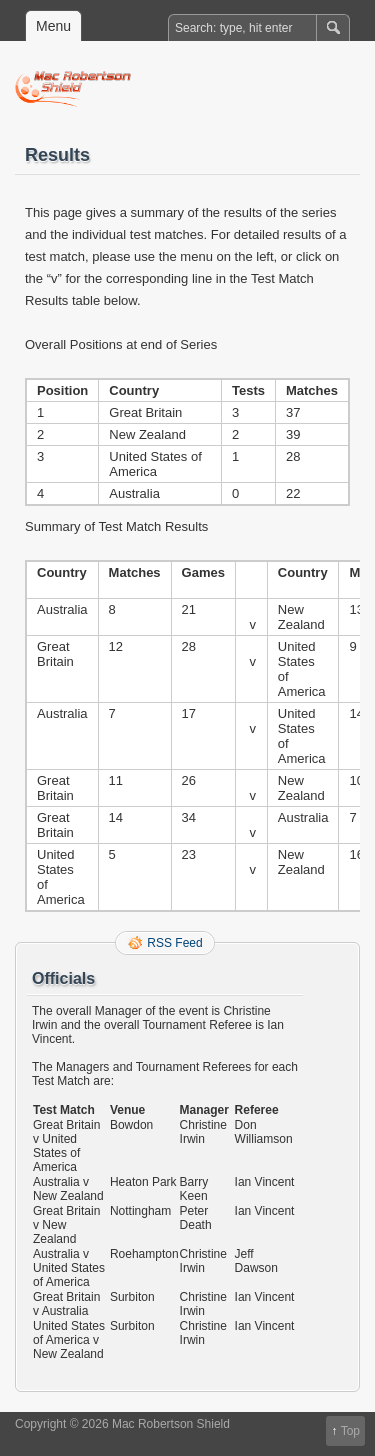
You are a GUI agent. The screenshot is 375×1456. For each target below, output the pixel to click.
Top (350, 1431)
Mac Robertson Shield (197, 89)
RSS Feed (174, 943)
